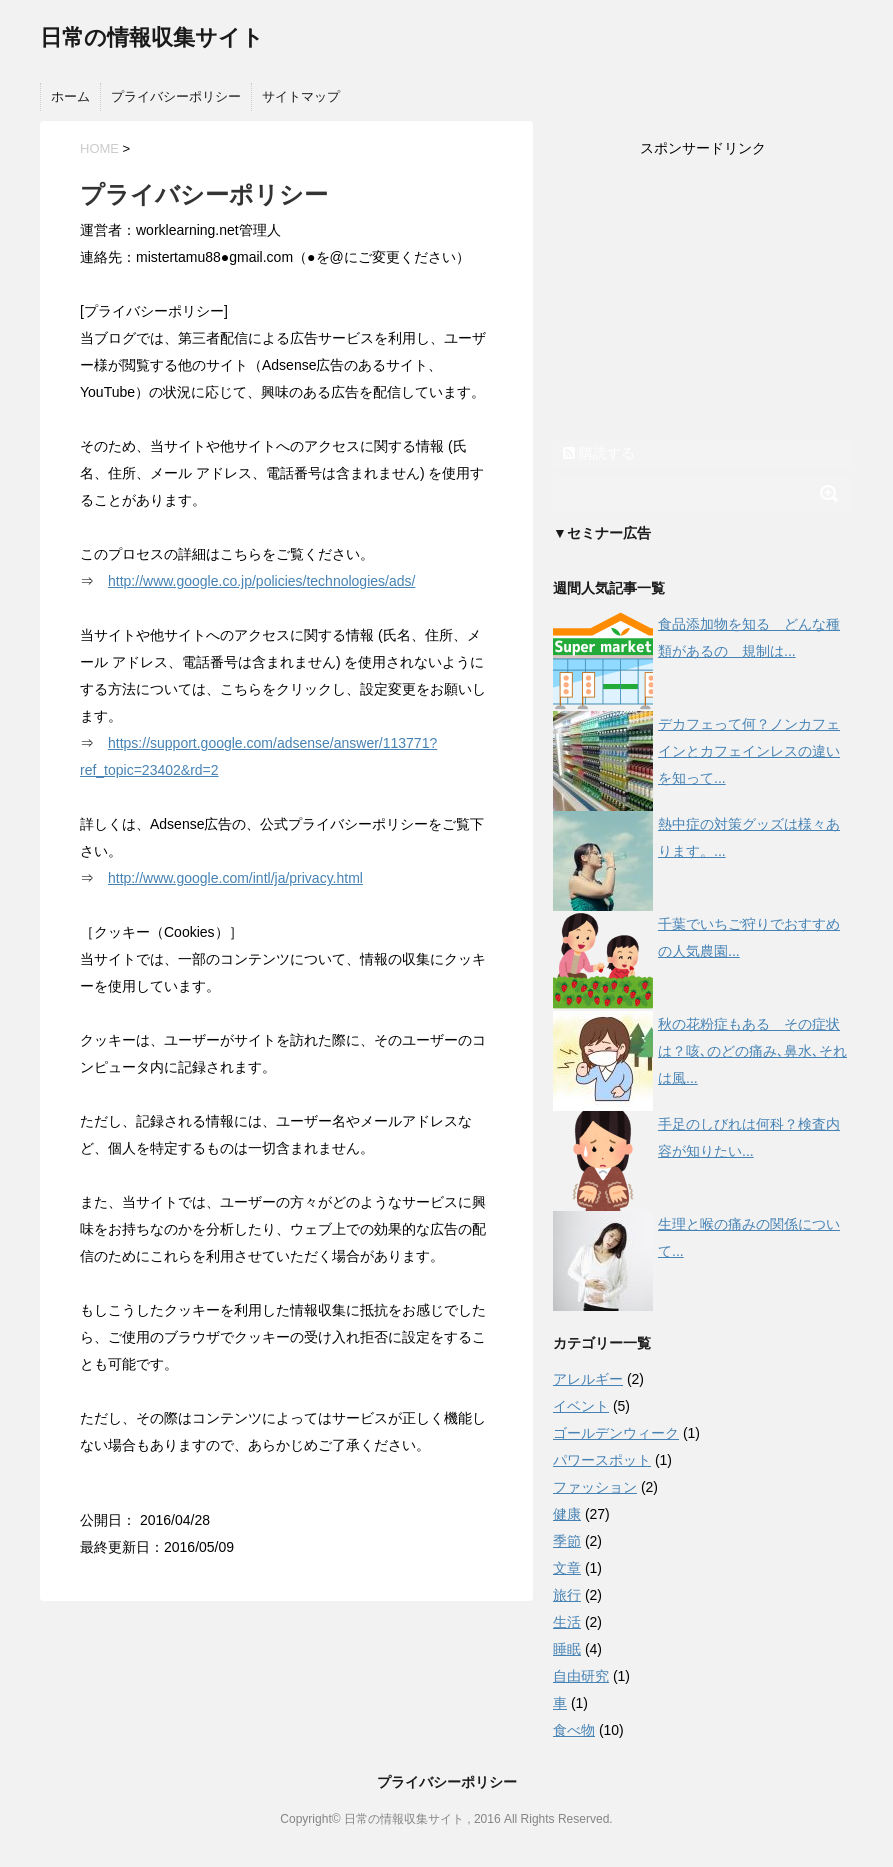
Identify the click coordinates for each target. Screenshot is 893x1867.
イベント (581, 1406)
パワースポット (602, 1460)
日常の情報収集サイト (152, 37)
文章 (567, 1568)
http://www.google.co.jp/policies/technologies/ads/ (261, 581)
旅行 (567, 1595)
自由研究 (581, 1676)
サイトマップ (301, 96)
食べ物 (574, 1730)
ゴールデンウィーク (616, 1433)
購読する (599, 453)
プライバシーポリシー (176, 96)
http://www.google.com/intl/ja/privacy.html (235, 878)
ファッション (595, 1487)
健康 (567, 1514)
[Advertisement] (703, 301)
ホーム (70, 96)
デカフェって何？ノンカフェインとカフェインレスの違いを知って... (749, 751)
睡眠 (567, 1649)
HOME (99, 148)
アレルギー (588, 1379)
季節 (567, 1541)
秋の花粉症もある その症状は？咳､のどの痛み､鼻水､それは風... (752, 1051)
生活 (567, 1622)
